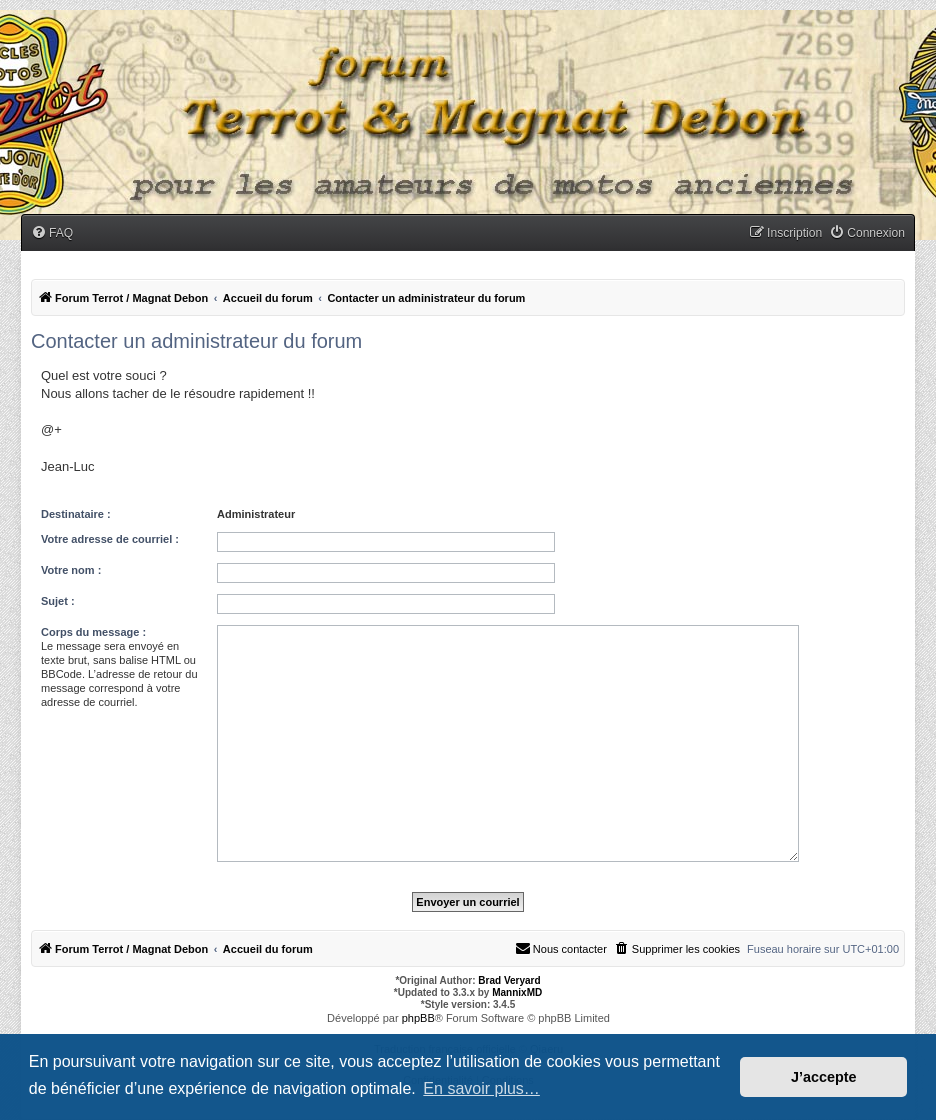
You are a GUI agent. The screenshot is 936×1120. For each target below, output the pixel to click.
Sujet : (58, 601)
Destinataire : (76, 514)
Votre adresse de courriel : (110, 539)
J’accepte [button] (824, 1077)
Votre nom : (71, 570)
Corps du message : (93, 632)
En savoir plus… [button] (481, 1088)
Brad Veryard (509, 980)
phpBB (418, 1018)
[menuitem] (52, 233)
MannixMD (517, 992)
